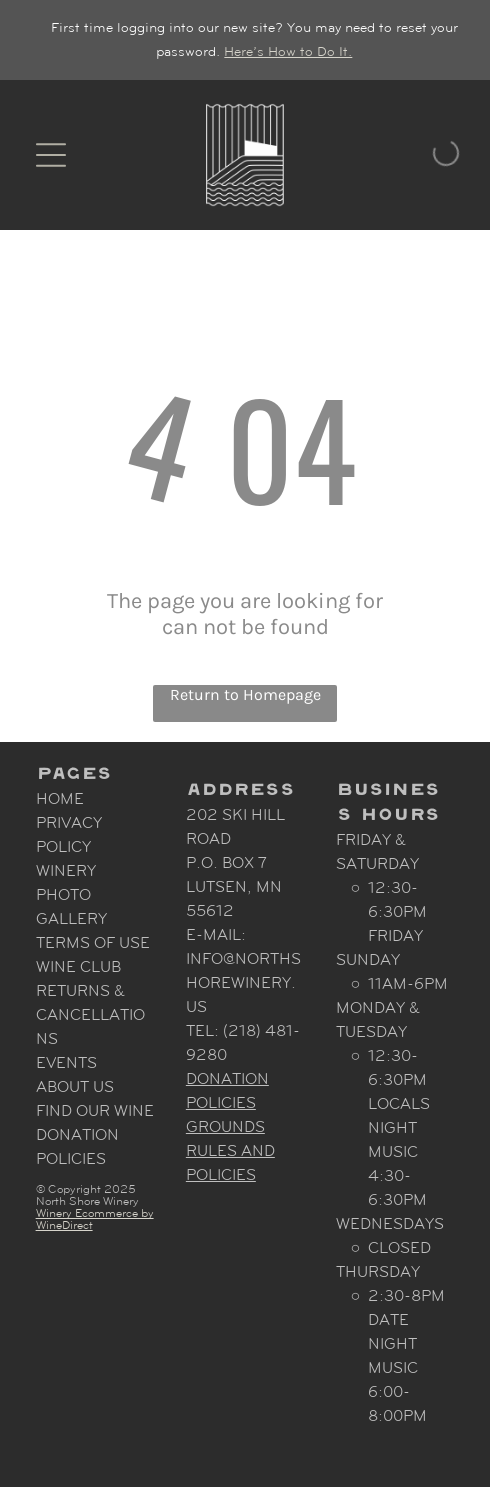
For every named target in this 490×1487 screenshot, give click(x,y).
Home (60, 798)
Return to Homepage (245, 694)
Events (66, 1062)
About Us (75, 1086)
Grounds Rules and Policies (230, 1150)
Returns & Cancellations (90, 1014)
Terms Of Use (93, 942)
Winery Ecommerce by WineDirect (95, 1219)
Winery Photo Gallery (71, 894)
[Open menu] (51, 155)
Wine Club (78, 966)
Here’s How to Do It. (288, 51)
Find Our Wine (95, 1110)
